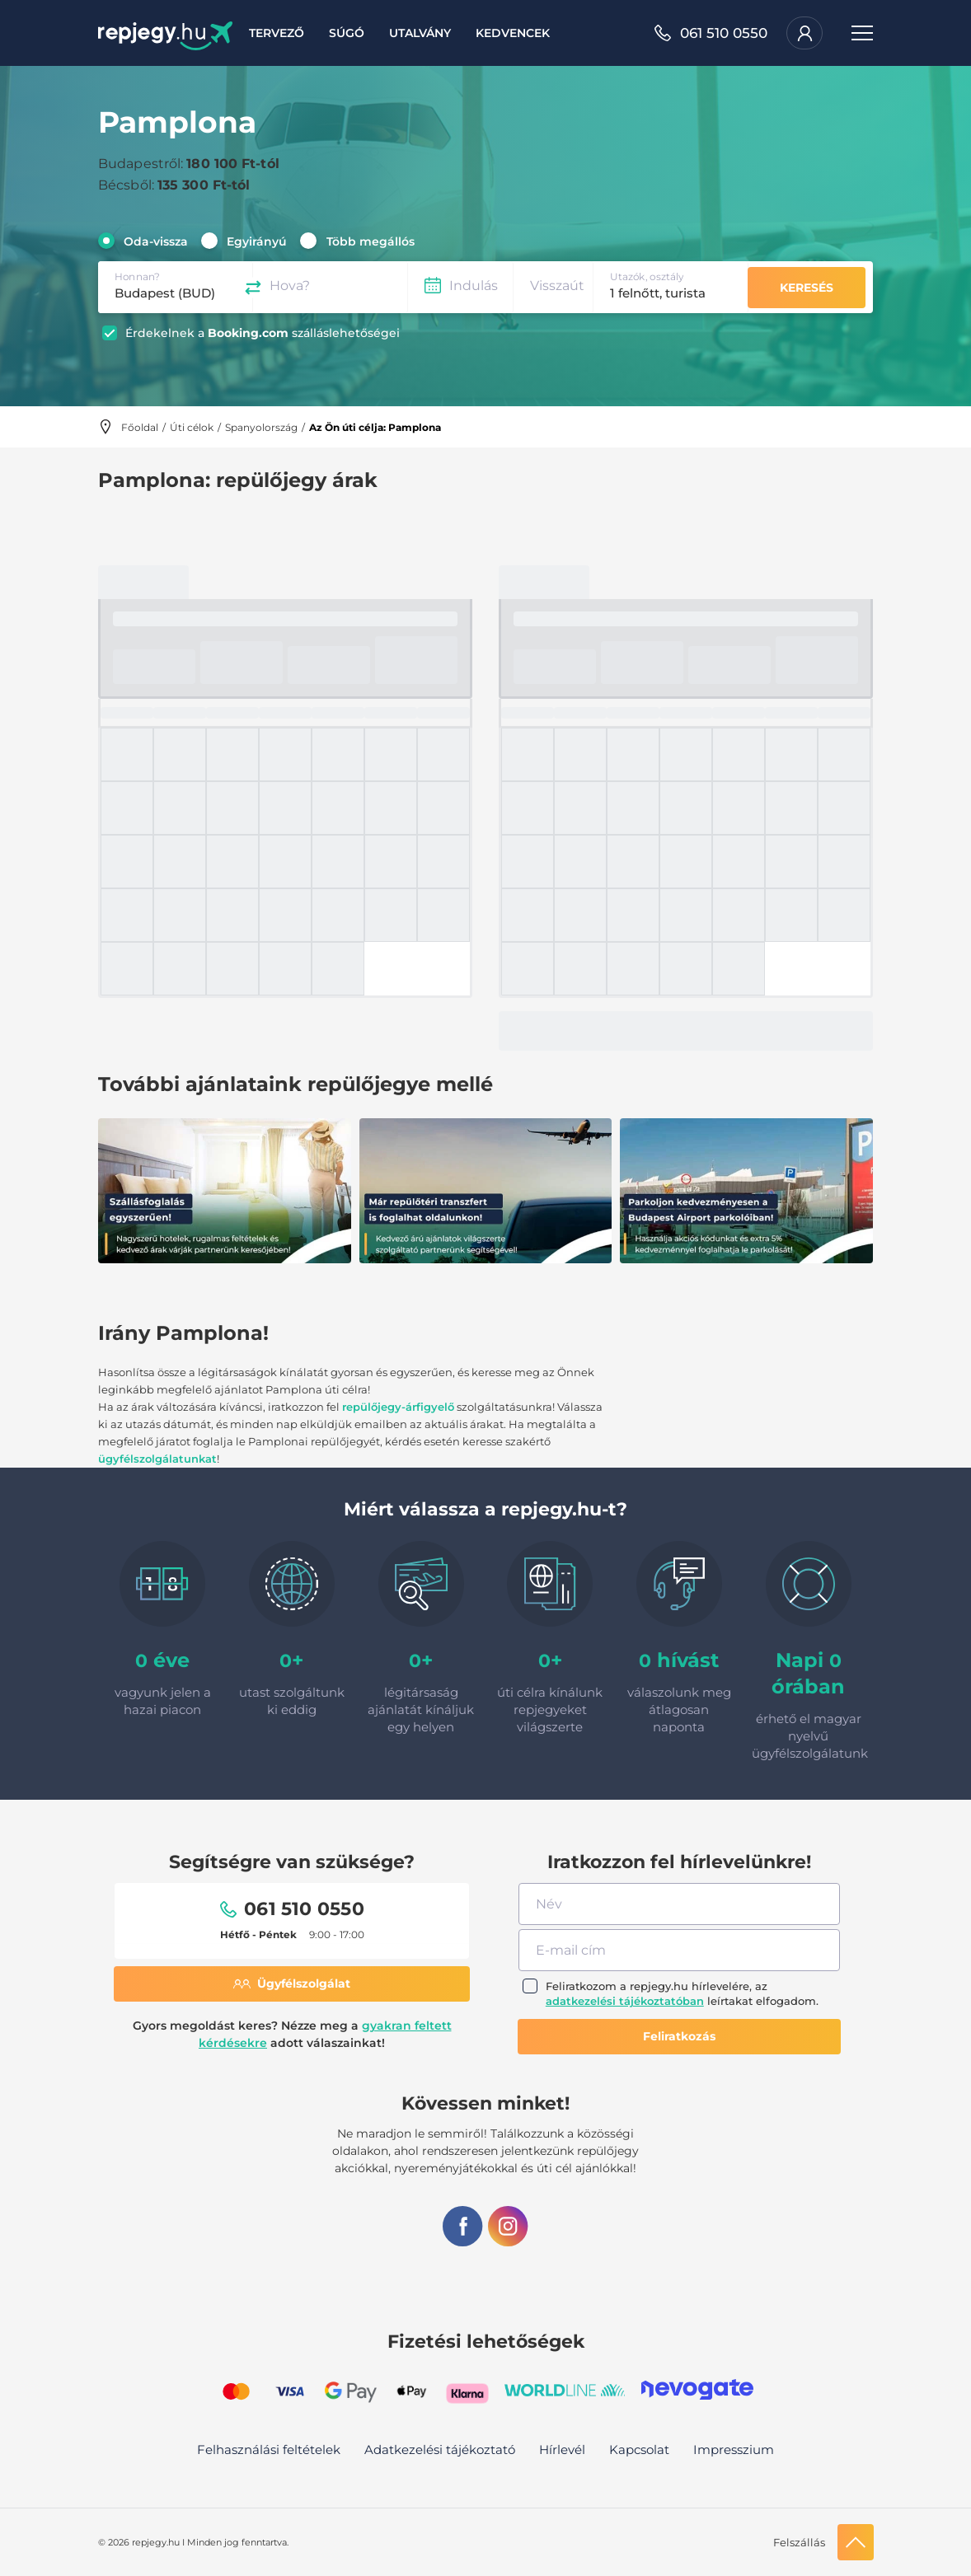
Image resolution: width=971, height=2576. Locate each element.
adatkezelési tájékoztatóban (625, 2000)
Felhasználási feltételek (268, 2449)
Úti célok (191, 427)
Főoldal (139, 427)
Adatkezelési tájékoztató (439, 2449)
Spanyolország (261, 427)
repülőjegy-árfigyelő (398, 1406)
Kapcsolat (639, 2449)
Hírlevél (562, 2449)
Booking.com (248, 333)
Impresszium (733, 2449)
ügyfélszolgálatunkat (157, 1458)
